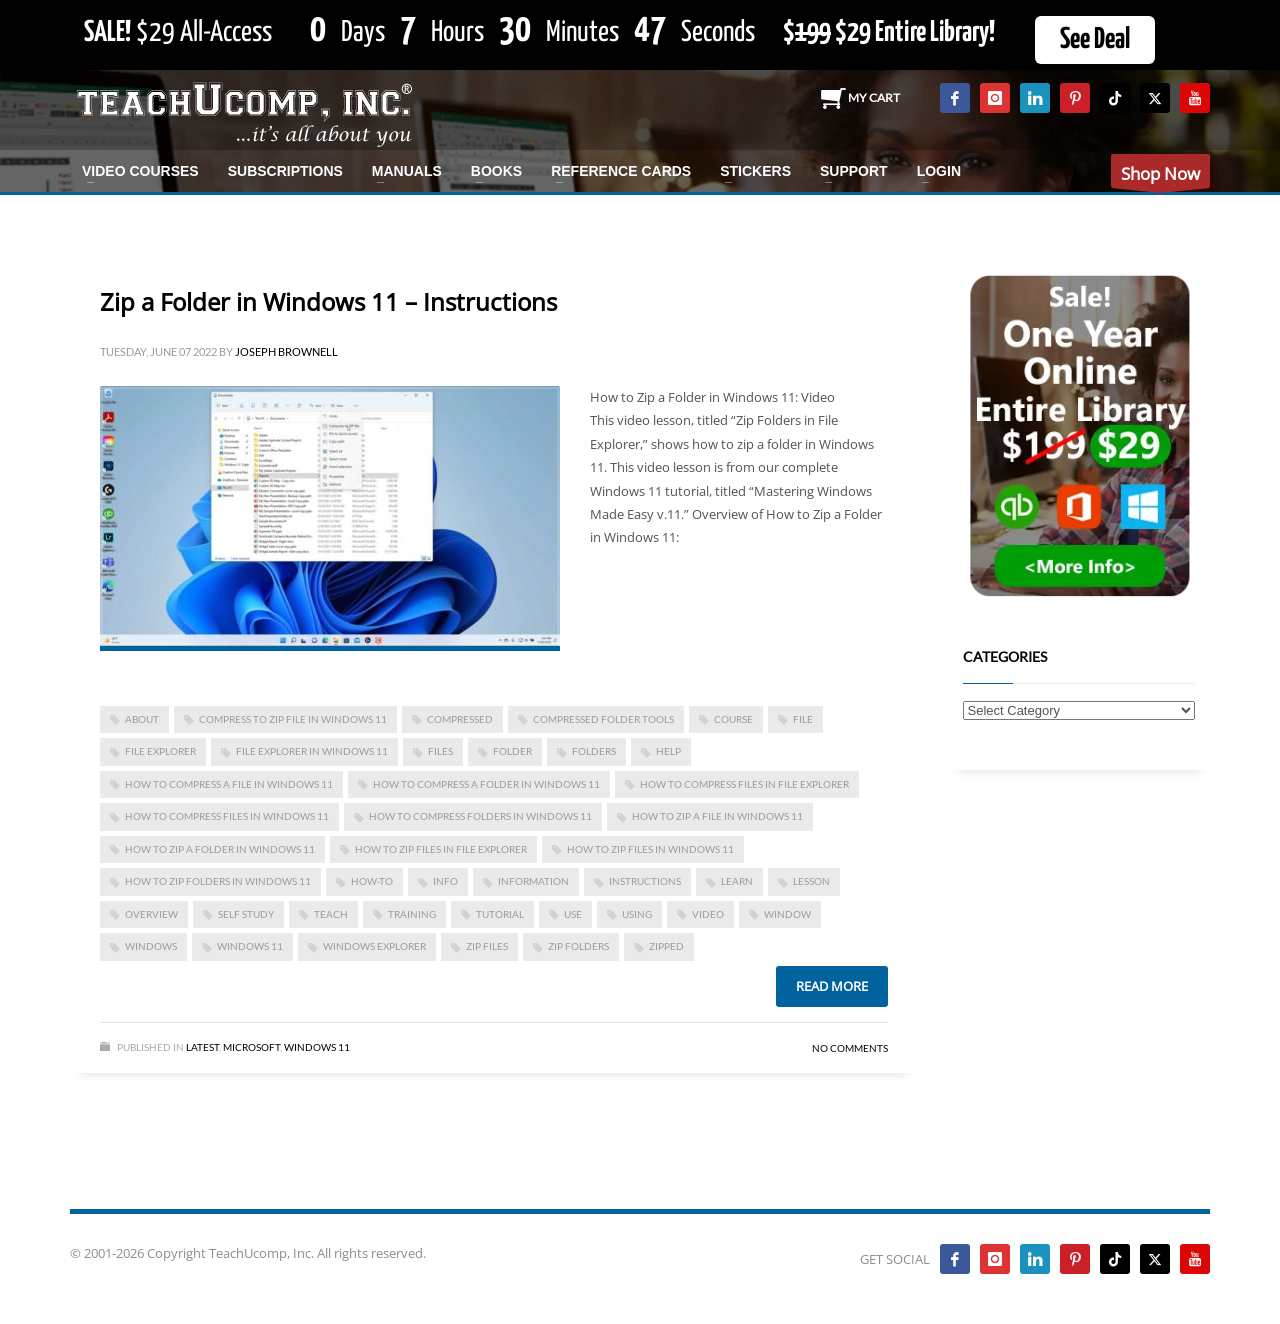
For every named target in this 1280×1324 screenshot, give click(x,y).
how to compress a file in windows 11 (229, 784)
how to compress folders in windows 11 (480, 816)
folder (512, 751)
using (637, 914)
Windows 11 (250, 946)
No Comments (850, 1048)
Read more (832, 986)
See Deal (1095, 40)
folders (594, 751)
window (787, 914)
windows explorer (374, 946)
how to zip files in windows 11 (650, 849)
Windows (151, 946)
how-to (372, 881)
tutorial (500, 914)
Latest (202, 1047)
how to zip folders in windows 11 (218, 881)
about (142, 719)
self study (246, 914)
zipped (666, 946)
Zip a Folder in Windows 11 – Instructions (328, 301)
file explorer (160, 751)
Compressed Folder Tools (603, 719)
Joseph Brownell (286, 351)
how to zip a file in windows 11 (717, 816)
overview (151, 914)
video (708, 914)
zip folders (578, 946)
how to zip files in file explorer (441, 849)
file (803, 719)
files (440, 751)
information (533, 881)
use (573, 914)
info (445, 881)
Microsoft (251, 1047)
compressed (460, 719)
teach (331, 914)
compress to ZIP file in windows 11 (293, 719)
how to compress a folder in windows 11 (486, 784)
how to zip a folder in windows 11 (220, 849)
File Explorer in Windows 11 (312, 751)
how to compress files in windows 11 (227, 816)
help (668, 751)
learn (737, 881)
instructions (645, 881)
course (733, 719)
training (412, 914)
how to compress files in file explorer (744, 784)
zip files (487, 946)
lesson (811, 881)
